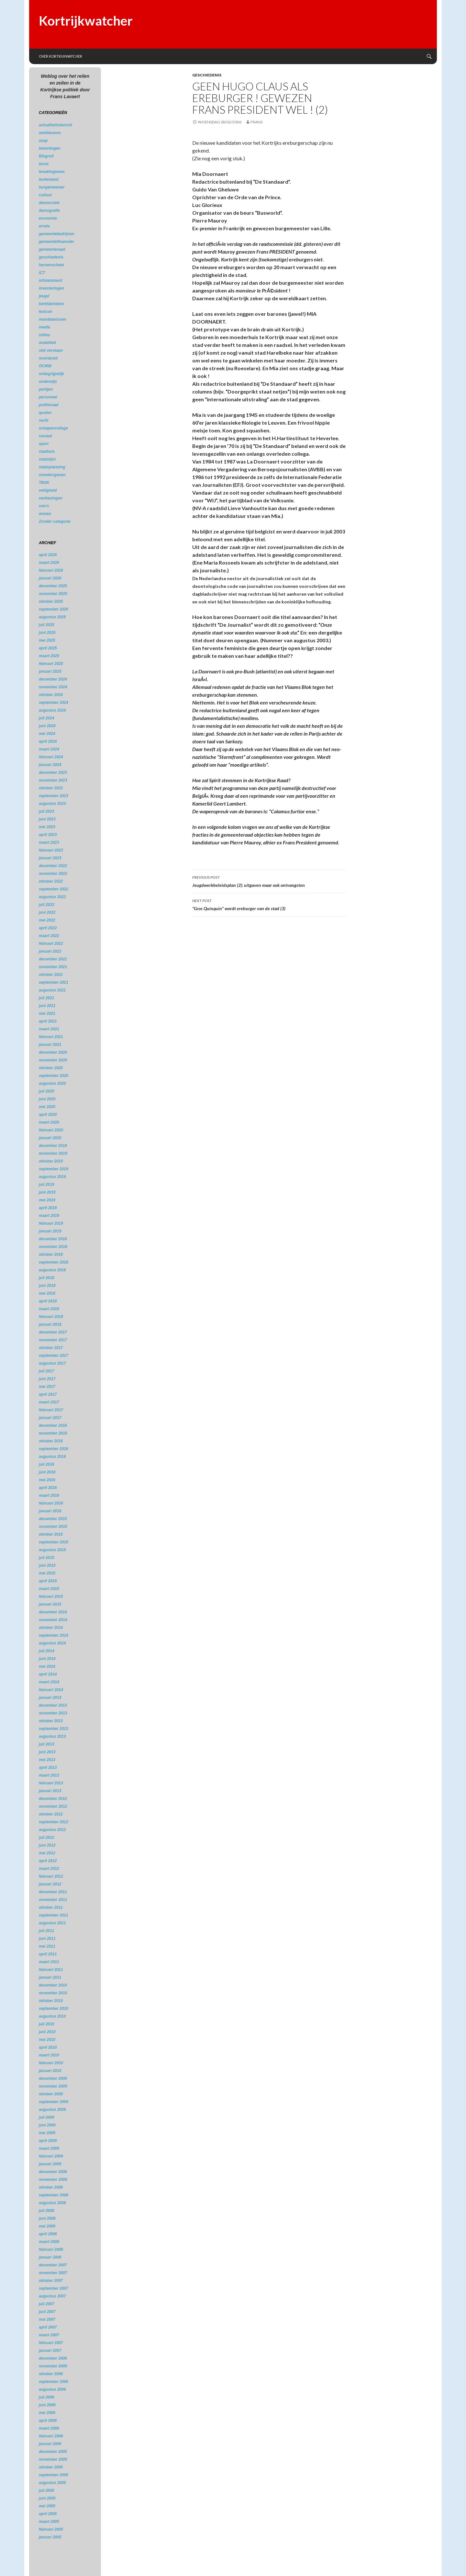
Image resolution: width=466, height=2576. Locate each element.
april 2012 (48, 1861)
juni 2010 (47, 2032)
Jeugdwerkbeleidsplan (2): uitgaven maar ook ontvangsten (269, 881)
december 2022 (53, 866)
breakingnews (52, 171)
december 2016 (53, 1425)
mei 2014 (47, 1666)
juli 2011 (46, 1931)
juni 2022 (47, 912)
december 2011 (53, 1892)
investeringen (51, 288)
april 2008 (48, 2234)
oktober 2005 (51, 2467)
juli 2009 (46, 2117)
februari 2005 (51, 2529)
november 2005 (53, 2459)
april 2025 (48, 648)
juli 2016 (46, 1464)
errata (44, 226)
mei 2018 (47, 1293)
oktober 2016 (51, 1441)
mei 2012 (47, 1853)
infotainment (50, 280)
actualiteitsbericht (55, 125)
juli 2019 (46, 1184)
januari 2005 (50, 2537)
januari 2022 (50, 951)
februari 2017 (51, 1410)
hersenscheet (51, 265)
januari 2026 (50, 578)
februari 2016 (51, 1503)
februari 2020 (51, 1130)
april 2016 (48, 1487)
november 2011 (53, 1899)
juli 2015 (46, 1557)
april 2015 (48, 1581)
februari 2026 (51, 570)
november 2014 (53, 1620)
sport (44, 443)
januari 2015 (50, 1604)
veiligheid (48, 490)
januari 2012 (50, 1884)
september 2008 (53, 2195)
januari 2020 (50, 1138)
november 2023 (53, 780)
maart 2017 (49, 1402)
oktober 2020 (51, 1068)
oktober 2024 (51, 695)
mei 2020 (47, 1107)
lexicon (45, 311)
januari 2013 (50, 1791)
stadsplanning (52, 467)
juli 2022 (46, 904)
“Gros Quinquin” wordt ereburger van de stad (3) (269, 904)
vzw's (44, 506)
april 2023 (48, 834)
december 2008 (53, 2172)
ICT (42, 272)
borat (44, 164)
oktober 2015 (51, 1534)
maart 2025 (49, 656)
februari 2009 (51, 2156)
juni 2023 (47, 819)
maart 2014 (49, 1682)
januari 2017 (50, 1417)
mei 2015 (47, 1573)
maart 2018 (49, 1309)
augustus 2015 (52, 1550)
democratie (49, 202)
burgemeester (51, 187)
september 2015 (53, 1542)
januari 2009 (50, 2164)
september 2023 (53, 796)
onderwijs (48, 381)
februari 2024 (51, 757)
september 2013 (53, 1728)
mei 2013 (47, 1759)
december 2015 (53, 1519)
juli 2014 (46, 1651)
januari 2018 (50, 1324)
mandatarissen (52, 319)
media (44, 327)
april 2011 (48, 1954)
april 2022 (48, 928)
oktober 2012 (51, 1814)
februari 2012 (51, 1876)
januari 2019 (50, 1231)
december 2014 (53, 1612)
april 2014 (48, 1674)
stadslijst (47, 459)
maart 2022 (49, 935)
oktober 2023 (51, 788)
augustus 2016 (52, 1456)
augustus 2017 (52, 1363)
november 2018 (53, 1246)
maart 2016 (49, 1495)
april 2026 (48, 555)
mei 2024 (47, 733)
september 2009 (53, 2102)
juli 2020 (46, 1091)
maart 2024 (49, 749)
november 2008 (53, 2179)
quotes (45, 412)
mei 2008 (47, 2226)
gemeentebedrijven (56, 234)
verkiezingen (50, 498)
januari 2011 (50, 1977)
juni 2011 (47, 1938)
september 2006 (53, 2381)
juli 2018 (46, 1278)
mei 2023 (47, 827)
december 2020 (53, 1052)
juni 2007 (47, 2311)
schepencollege (53, 428)
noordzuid (48, 358)
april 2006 (48, 2420)
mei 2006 (47, 2412)
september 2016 (53, 1449)
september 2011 (53, 1915)
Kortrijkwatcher (86, 21)
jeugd (44, 296)
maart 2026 (49, 562)
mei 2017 (47, 1386)
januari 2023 (50, 858)
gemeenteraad (52, 249)
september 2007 (53, 2288)
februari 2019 (51, 1223)
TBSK (44, 482)
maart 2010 (49, 2055)
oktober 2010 (51, 2000)
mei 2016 (47, 1480)
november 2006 (53, 2366)
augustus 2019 (52, 1176)
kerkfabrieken (51, 304)
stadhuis (47, 451)
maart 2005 (49, 2521)
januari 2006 (50, 2444)
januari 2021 (50, 1044)
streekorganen (52, 475)
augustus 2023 (52, 803)
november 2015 (53, 1526)
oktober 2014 (51, 1627)
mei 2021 (47, 1013)
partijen (46, 389)
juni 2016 (47, 1472)
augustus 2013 (52, 1736)
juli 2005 (46, 2490)
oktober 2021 (51, 974)
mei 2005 (47, 2506)
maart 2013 (49, 1775)
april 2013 (48, 1767)
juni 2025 (47, 632)
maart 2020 (49, 1122)
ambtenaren (50, 133)
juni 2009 (47, 2125)
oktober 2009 (51, 2094)
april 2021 (48, 1021)
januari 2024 (50, 764)
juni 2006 (47, 2405)
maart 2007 (49, 2335)
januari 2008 (50, 2257)
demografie (49, 210)
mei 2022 (47, 920)
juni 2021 (47, 1005)
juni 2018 (47, 1285)
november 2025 (53, 593)
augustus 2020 (52, 1083)
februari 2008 (51, 2249)
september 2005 (53, 2475)
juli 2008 (46, 2210)
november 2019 (53, 1153)
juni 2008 (47, 2218)
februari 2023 (51, 850)
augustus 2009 (52, 2109)
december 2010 (53, 1985)
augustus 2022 (52, 897)
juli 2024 (46, 718)
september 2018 (53, 1262)
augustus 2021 (52, 990)
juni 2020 (47, 1099)
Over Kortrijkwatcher (60, 56)
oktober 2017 (51, 1347)
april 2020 (48, 1114)
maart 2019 (49, 1215)
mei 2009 (47, 2133)
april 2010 (48, 2047)
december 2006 (53, 2358)
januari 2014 (50, 1697)
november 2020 (53, 1060)
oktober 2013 (51, 1721)
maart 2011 (49, 1962)
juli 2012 (46, 1837)
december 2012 (53, 1798)
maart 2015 (49, 1588)
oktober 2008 (51, 2187)
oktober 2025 (51, 601)
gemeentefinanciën (56, 241)
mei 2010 (47, 2039)
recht (43, 420)
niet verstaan (51, 350)
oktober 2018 (51, 1254)
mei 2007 (47, 2319)
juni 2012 (47, 1845)
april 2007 (48, 2327)
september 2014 (53, 1635)
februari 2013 (51, 1783)
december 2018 (53, 1239)
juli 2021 (46, 998)
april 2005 (48, 2514)
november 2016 (53, 1433)
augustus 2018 (52, 1270)
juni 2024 (47, 726)
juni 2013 (47, 1752)
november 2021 (53, 967)
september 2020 (53, 1075)
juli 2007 (46, 2304)
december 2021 (53, 959)
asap (43, 140)
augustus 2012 (52, 1829)
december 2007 (53, 2265)
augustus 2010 (52, 2016)
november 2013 (53, 1713)
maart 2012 (49, 1868)
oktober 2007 (51, 2280)
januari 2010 (50, 2070)
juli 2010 (46, 2024)
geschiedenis (206, 75)
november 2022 (53, 873)
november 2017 (53, 1340)
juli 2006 (46, 2397)
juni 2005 (47, 2498)
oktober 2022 (51, 881)
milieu (44, 335)
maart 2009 (49, 2148)
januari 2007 (50, 2350)
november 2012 (53, 1806)
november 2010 (53, 1993)
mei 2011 (47, 1946)
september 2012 (53, 1822)
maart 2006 (49, 2428)
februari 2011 (51, 1969)
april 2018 (48, 1301)
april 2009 (48, 2140)
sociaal (45, 436)
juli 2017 (46, 1371)
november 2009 (53, 2086)
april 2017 (48, 1394)
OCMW (45, 366)
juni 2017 (47, 1379)
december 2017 (53, 1332)
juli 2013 (46, 1744)
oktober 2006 (51, 2374)
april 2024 (48, 741)
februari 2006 (51, 2436)
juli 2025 (46, 625)
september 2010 (53, 2008)
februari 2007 (51, 2343)
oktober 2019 (51, 1161)
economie (48, 218)
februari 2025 (51, 663)
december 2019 (53, 1145)
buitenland (49, 179)
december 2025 (53, 586)
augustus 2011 (52, 1923)
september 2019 (53, 1169)
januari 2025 (50, 671)
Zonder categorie (54, 521)
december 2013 (53, 1705)
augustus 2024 (52, 710)
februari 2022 (51, 943)
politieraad (49, 405)
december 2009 (53, 2078)
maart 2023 (49, 842)
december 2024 (53, 679)
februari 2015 (51, 1596)
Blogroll (46, 156)
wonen (45, 513)
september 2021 (53, 982)
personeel (48, 397)
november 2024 (53, 687)
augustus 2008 (52, 2203)
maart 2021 (49, 1029)
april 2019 (48, 1208)
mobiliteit (47, 342)
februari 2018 (51, 1316)
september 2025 (53, 609)
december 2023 (53, 772)
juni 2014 (47, 1658)
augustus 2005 (52, 2482)
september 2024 (53, 702)
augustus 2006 (52, 2389)
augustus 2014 (52, 1643)
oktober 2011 (51, 1907)
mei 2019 (47, 1200)
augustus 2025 (52, 617)
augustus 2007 (52, 2296)
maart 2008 (49, 2241)
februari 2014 (51, 1690)
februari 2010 (51, 2063)
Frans (256, 122)
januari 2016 (50, 1511)
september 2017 (53, 1355)
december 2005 (53, 2451)
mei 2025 (47, 640)
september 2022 (53, 889)
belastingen (50, 148)
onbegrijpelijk (51, 374)
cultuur (45, 195)
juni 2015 (47, 1565)
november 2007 (53, 2273)
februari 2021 (51, 1037)
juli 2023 (46, 811)
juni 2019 (47, 1192)
